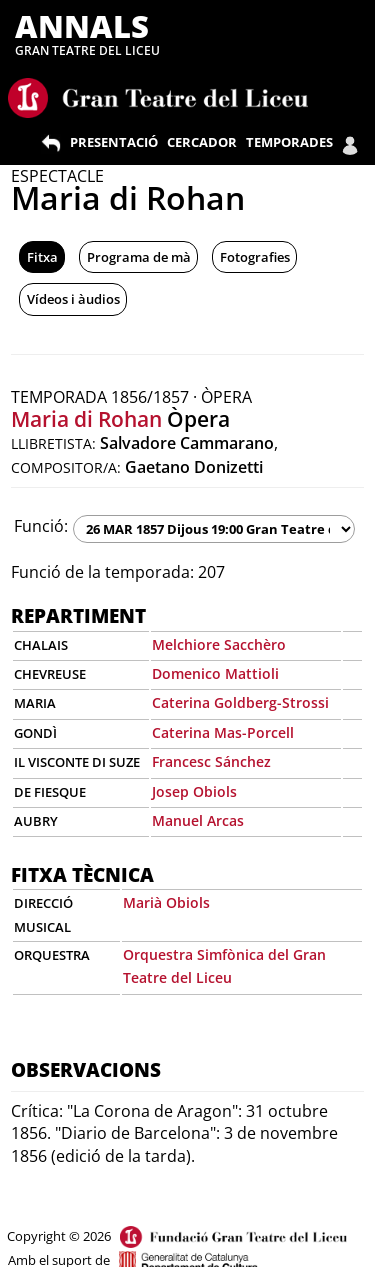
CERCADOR (202, 142)
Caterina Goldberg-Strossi (240, 702)
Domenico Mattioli (215, 673)
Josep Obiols (194, 791)
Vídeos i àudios (73, 299)
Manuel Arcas (198, 820)
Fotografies (255, 257)
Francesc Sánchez (211, 761)
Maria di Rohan (86, 419)
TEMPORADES (289, 142)
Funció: (41, 526)
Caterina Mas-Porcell (223, 732)
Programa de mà (139, 257)
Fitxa (42, 257)
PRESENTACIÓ (114, 142)
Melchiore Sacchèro (219, 644)
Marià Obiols (166, 902)
